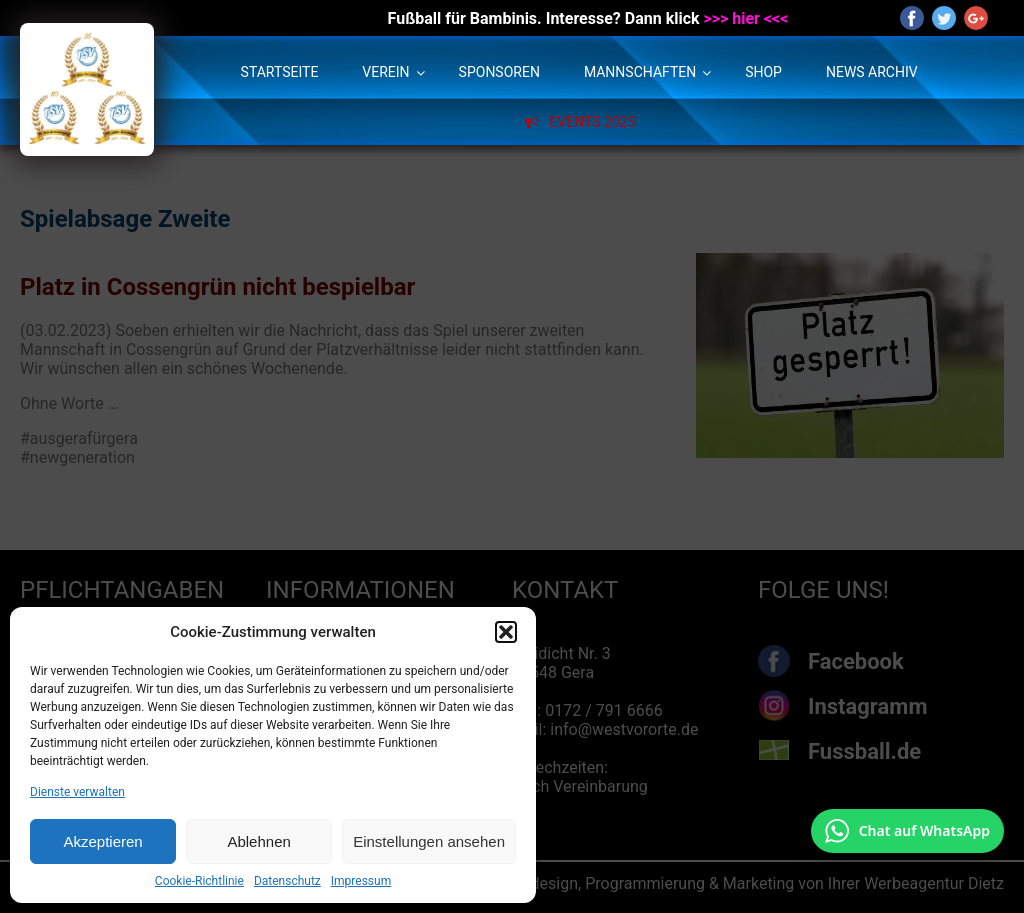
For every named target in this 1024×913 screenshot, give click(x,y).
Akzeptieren (102, 841)
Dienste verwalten (77, 792)
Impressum (361, 881)
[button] (506, 632)
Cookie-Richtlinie (199, 881)
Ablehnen (258, 841)
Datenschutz (287, 881)
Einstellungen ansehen (429, 841)
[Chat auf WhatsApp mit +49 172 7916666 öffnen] (907, 831)
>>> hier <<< (746, 18)
